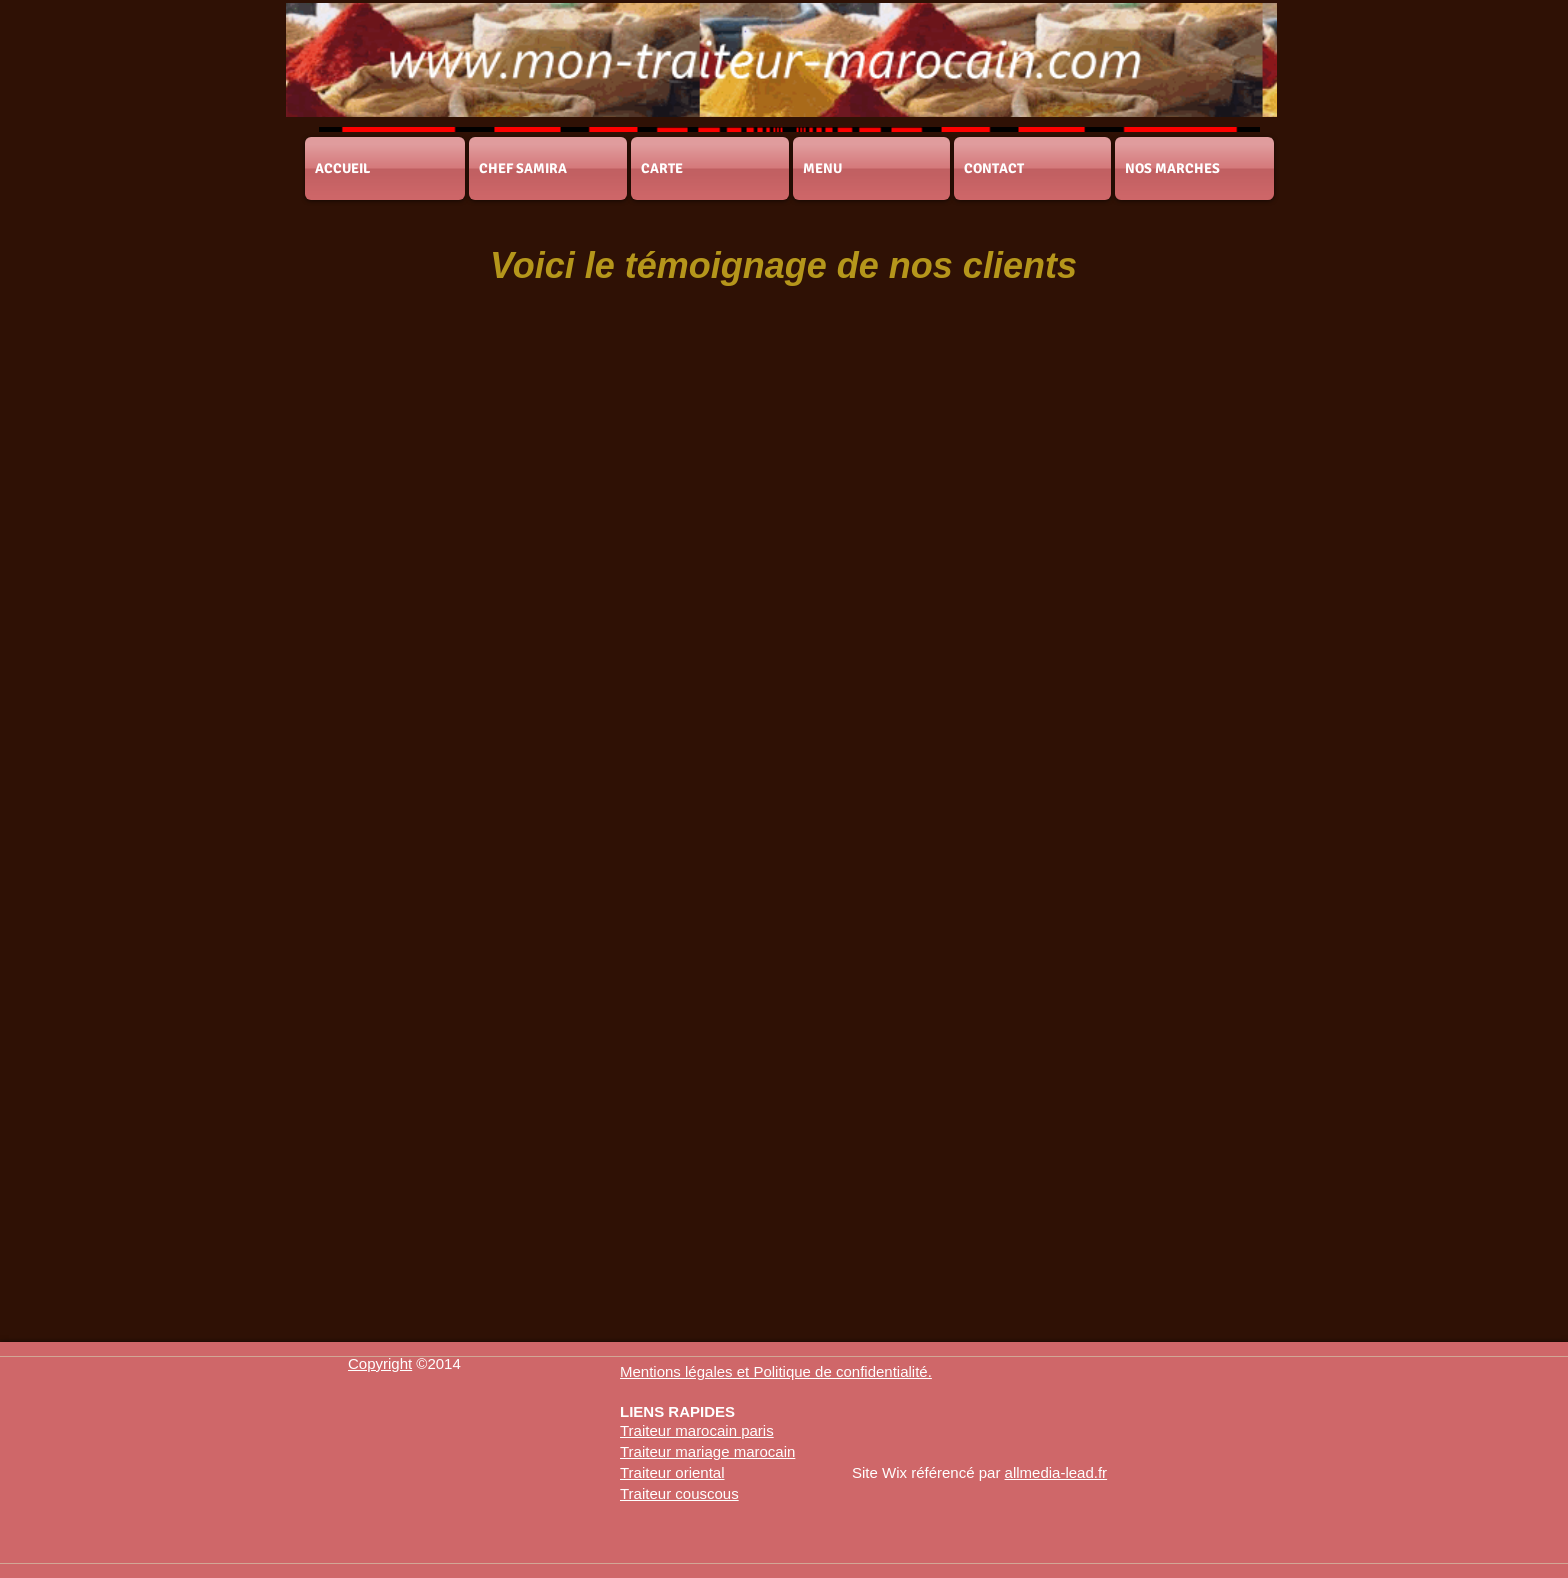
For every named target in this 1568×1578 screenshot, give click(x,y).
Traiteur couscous (679, 1493)
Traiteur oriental (672, 1472)
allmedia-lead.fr (1056, 1472)
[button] (776, 1371)
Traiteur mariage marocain (707, 1451)
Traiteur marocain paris (697, 1430)
